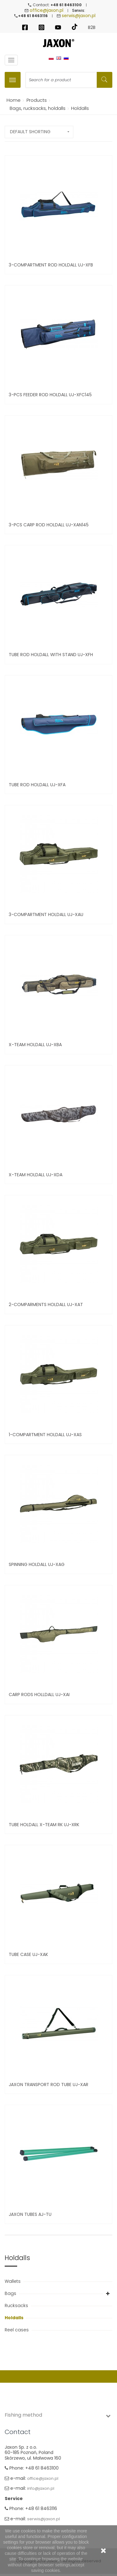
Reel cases (17, 2330)
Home (12, 100)
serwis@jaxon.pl (78, 15)
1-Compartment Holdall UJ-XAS (45, 1434)
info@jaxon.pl (40, 2488)
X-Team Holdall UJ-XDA (35, 1175)
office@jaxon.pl (46, 10)
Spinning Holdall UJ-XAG (37, 1564)
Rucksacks (17, 2305)
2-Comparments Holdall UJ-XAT (46, 1304)
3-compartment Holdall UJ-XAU (46, 914)
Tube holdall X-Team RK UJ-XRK (44, 1825)
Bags (11, 2293)
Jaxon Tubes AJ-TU (30, 2214)
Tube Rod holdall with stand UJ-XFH (51, 654)
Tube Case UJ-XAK (28, 1954)
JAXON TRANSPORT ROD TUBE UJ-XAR (48, 2084)
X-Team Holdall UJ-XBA (35, 1044)
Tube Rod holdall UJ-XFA (37, 785)
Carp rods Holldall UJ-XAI (39, 1694)
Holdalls (14, 2318)
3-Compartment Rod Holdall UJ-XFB (51, 265)
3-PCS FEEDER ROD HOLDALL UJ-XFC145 (50, 395)
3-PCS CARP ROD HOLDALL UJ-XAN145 (49, 525)
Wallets (13, 2281)
